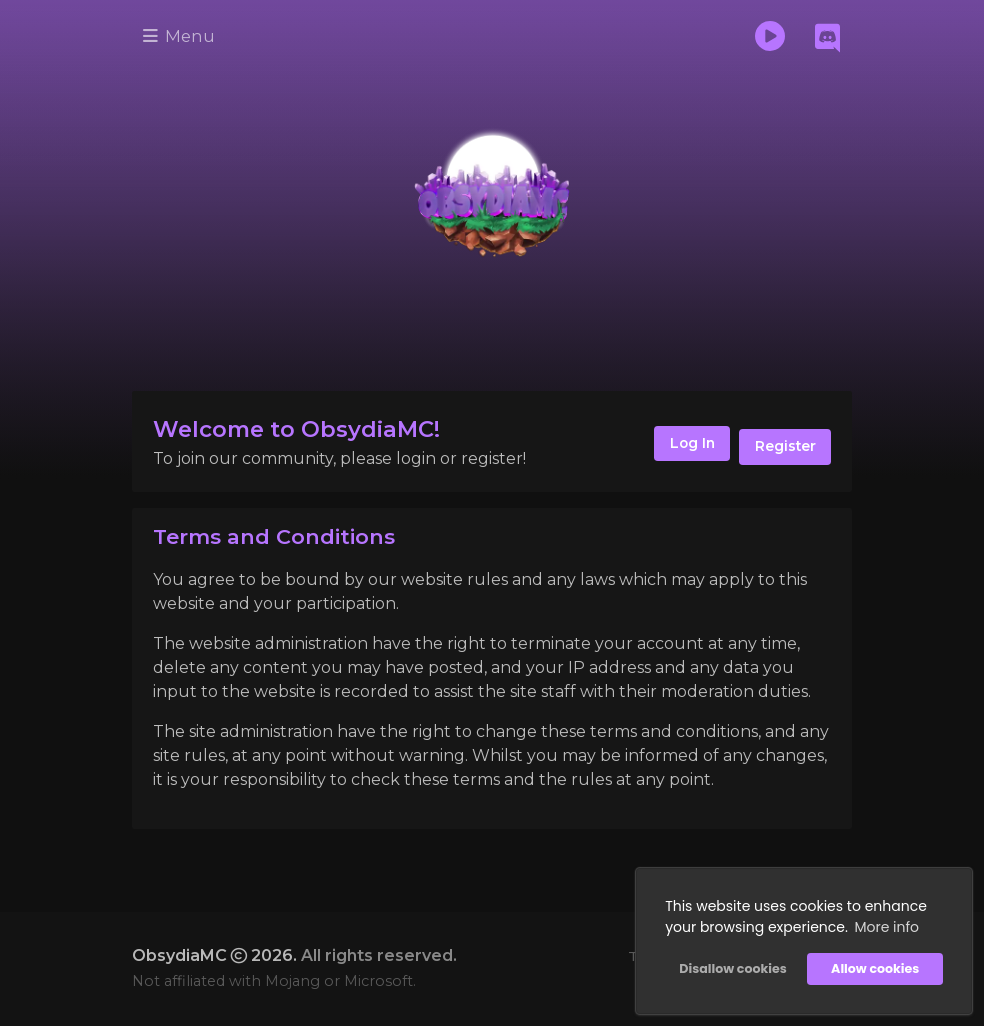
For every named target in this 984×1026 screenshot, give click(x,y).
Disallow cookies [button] (730, 966)
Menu (181, 36)
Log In (681, 446)
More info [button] (884, 925)
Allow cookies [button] (873, 966)
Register (783, 446)
